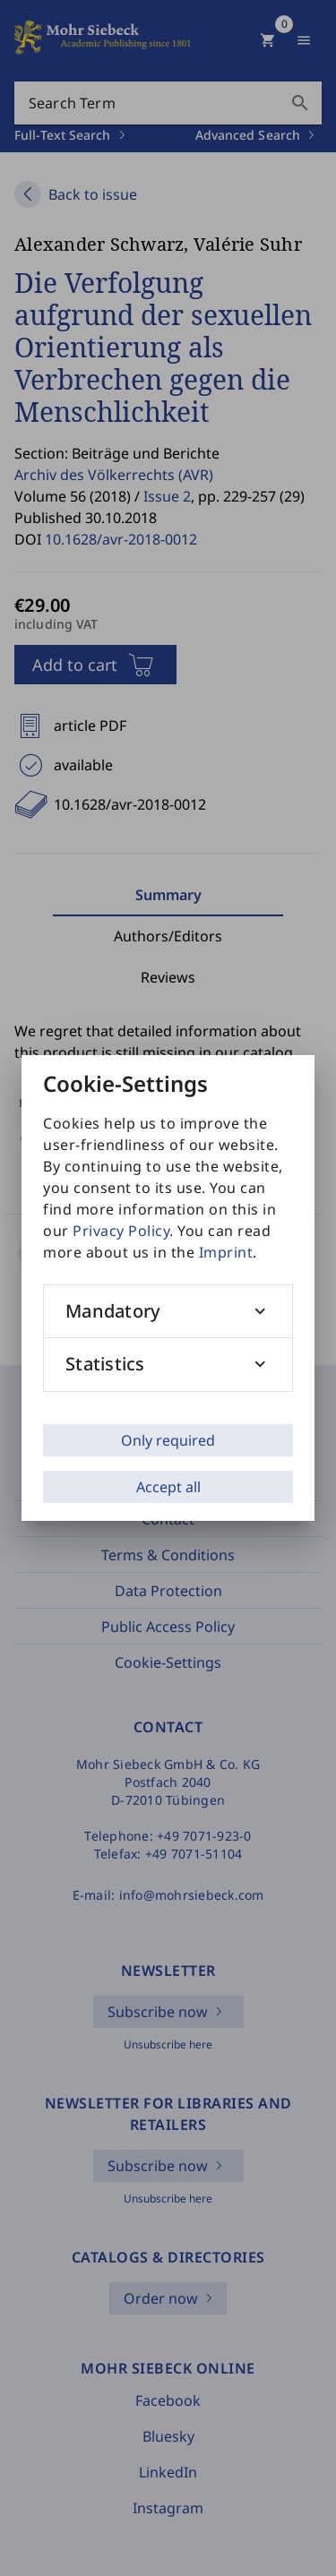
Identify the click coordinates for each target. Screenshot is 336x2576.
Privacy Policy (121, 1231)
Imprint (226, 1252)
